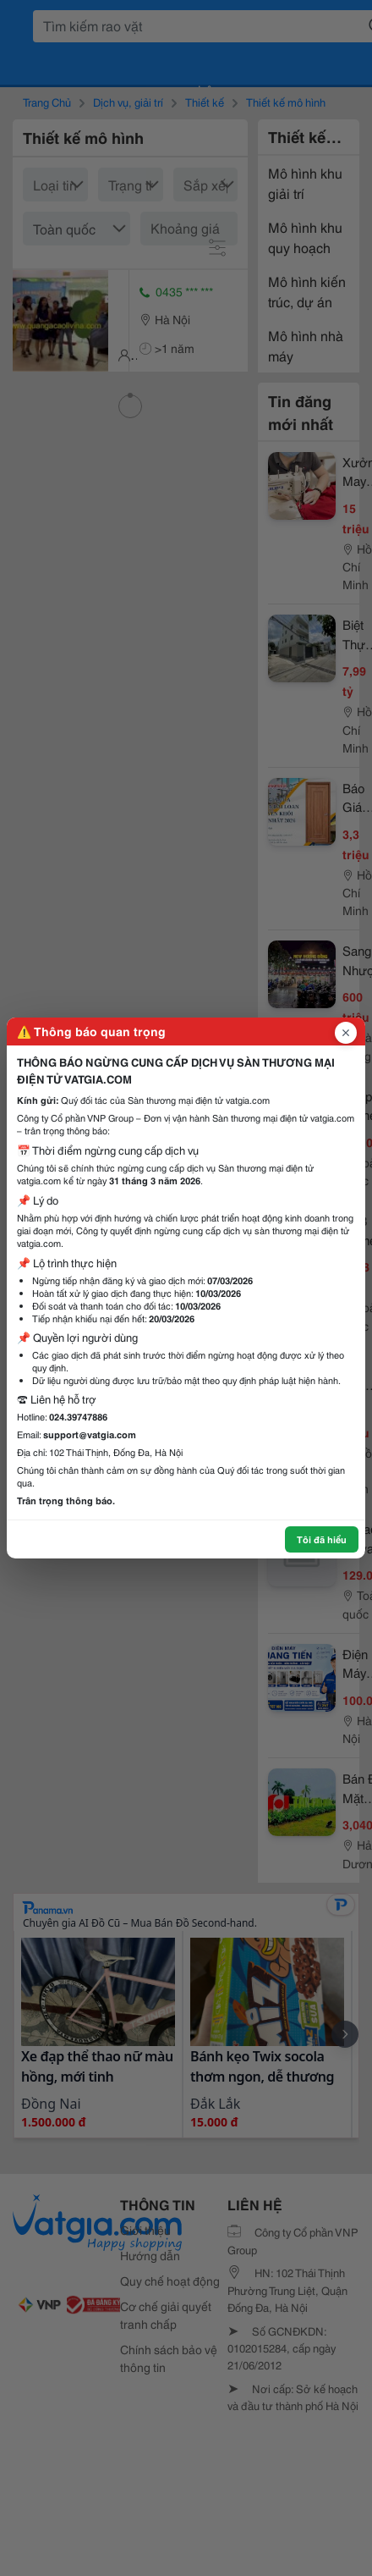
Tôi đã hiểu (322, 1539)
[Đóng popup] (346, 1033)
